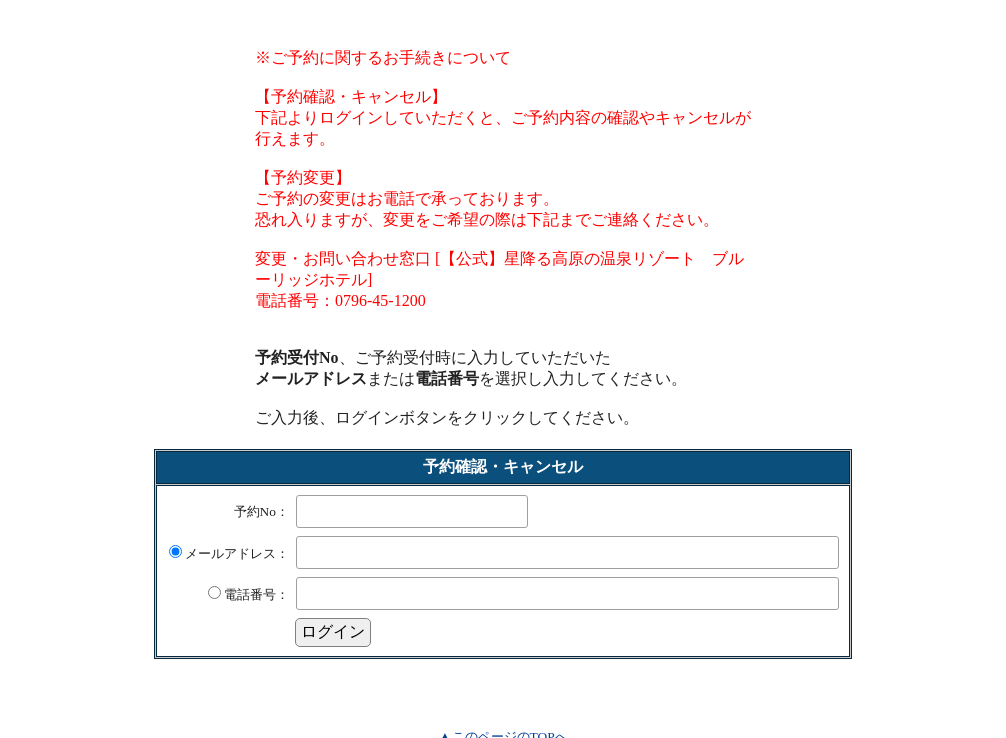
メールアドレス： (229, 553)
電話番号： (248, 594)
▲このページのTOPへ (502, 718)
